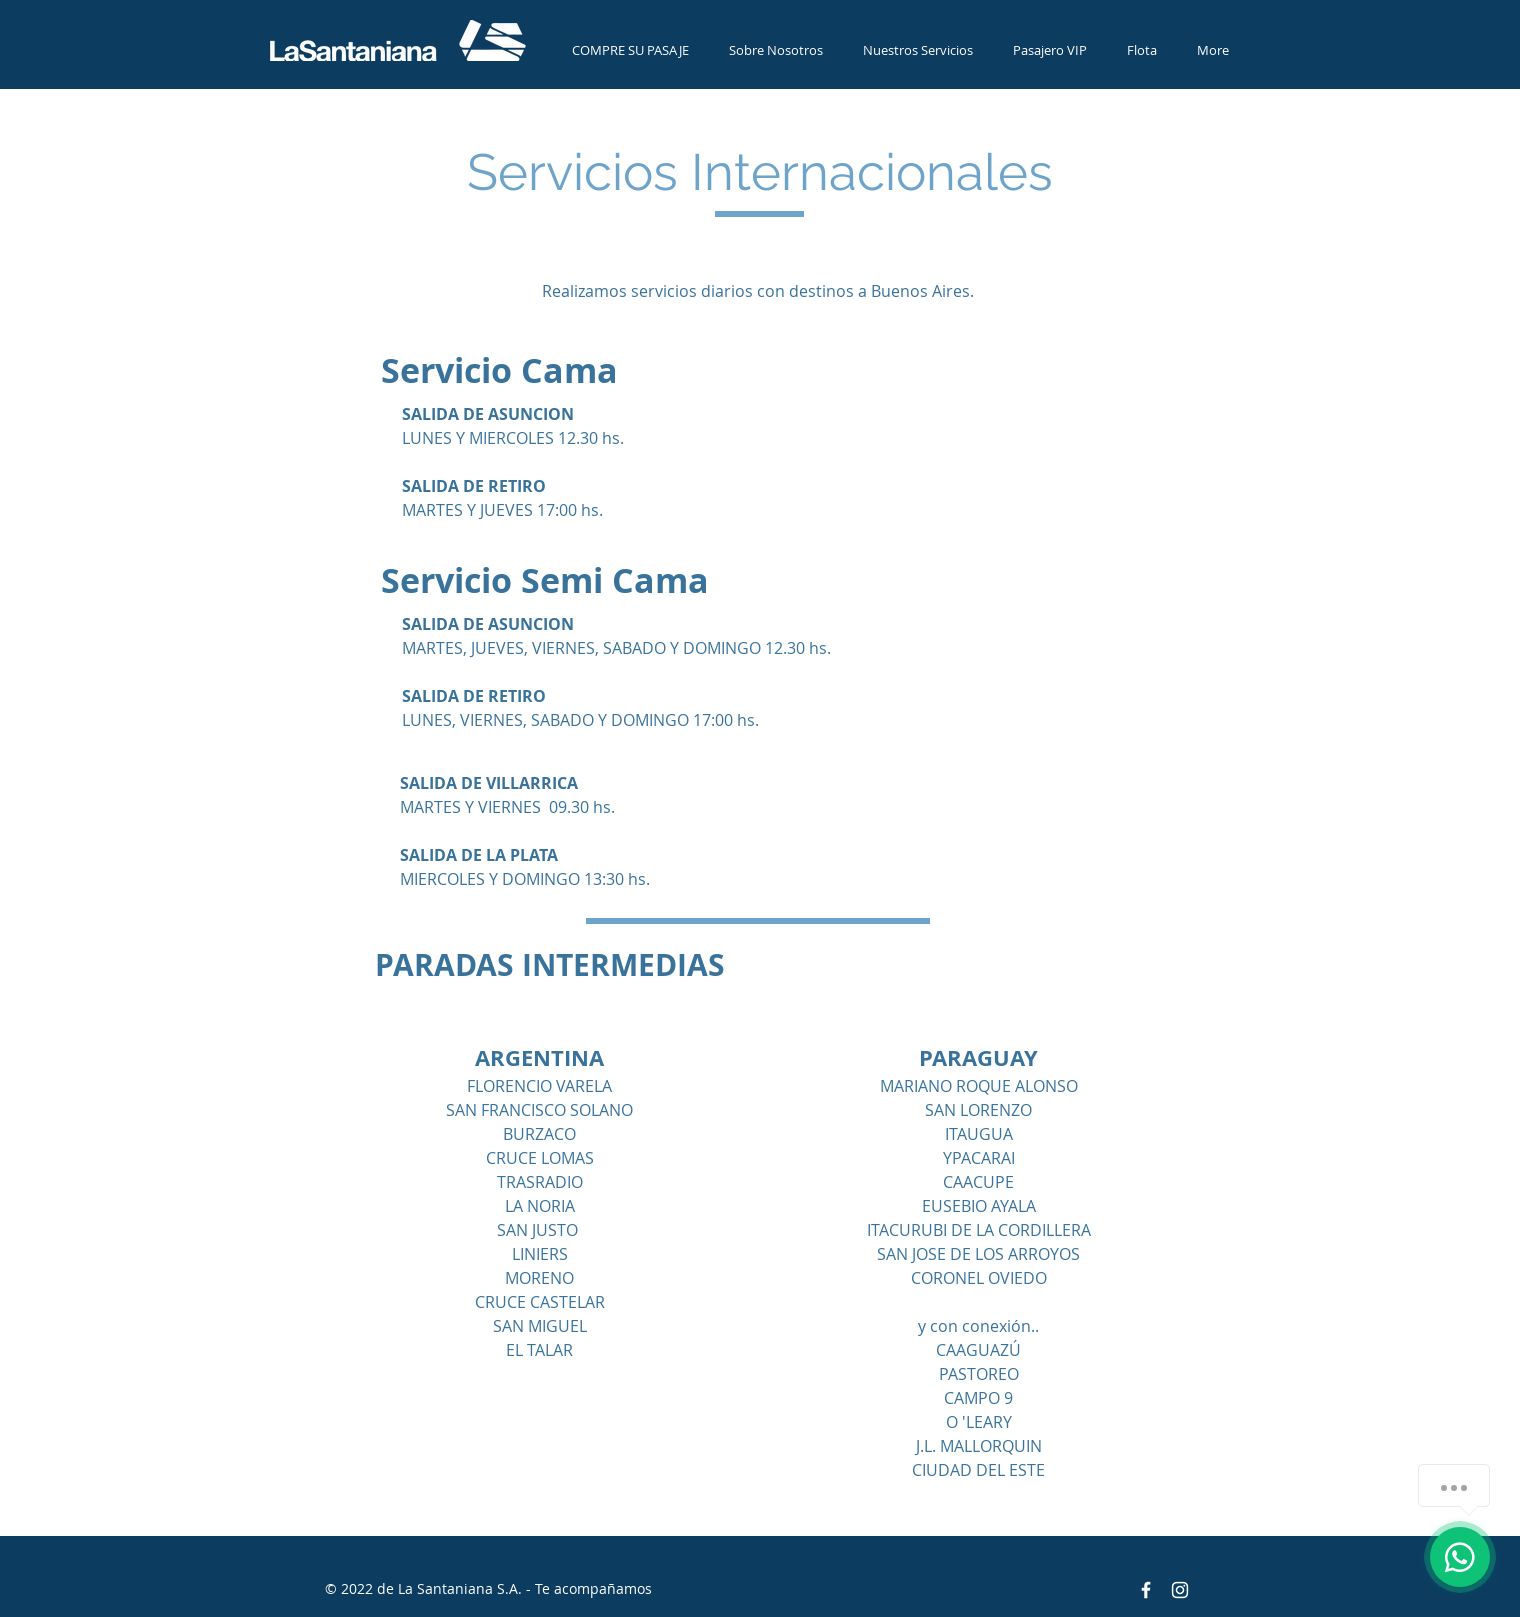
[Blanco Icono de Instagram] (1180, 1590)
